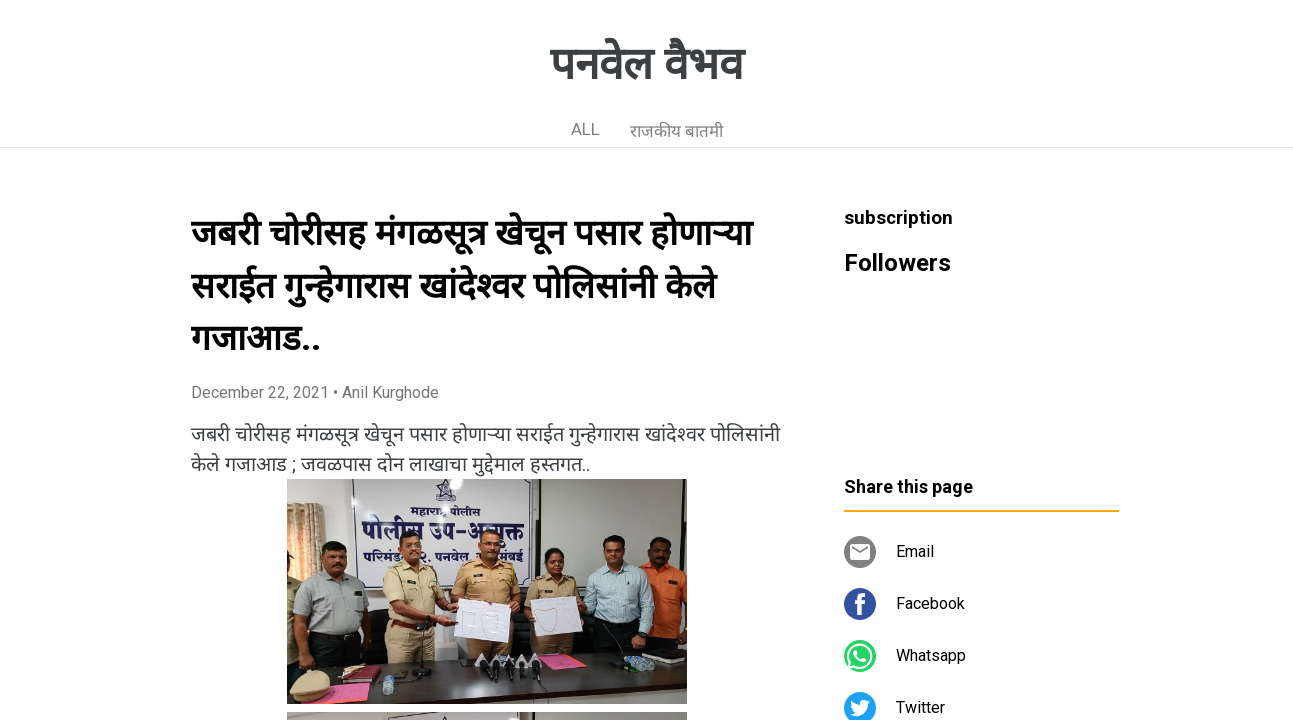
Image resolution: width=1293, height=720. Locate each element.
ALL (585, 129)
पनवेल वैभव (646, 64)
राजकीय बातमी (676, 131)
